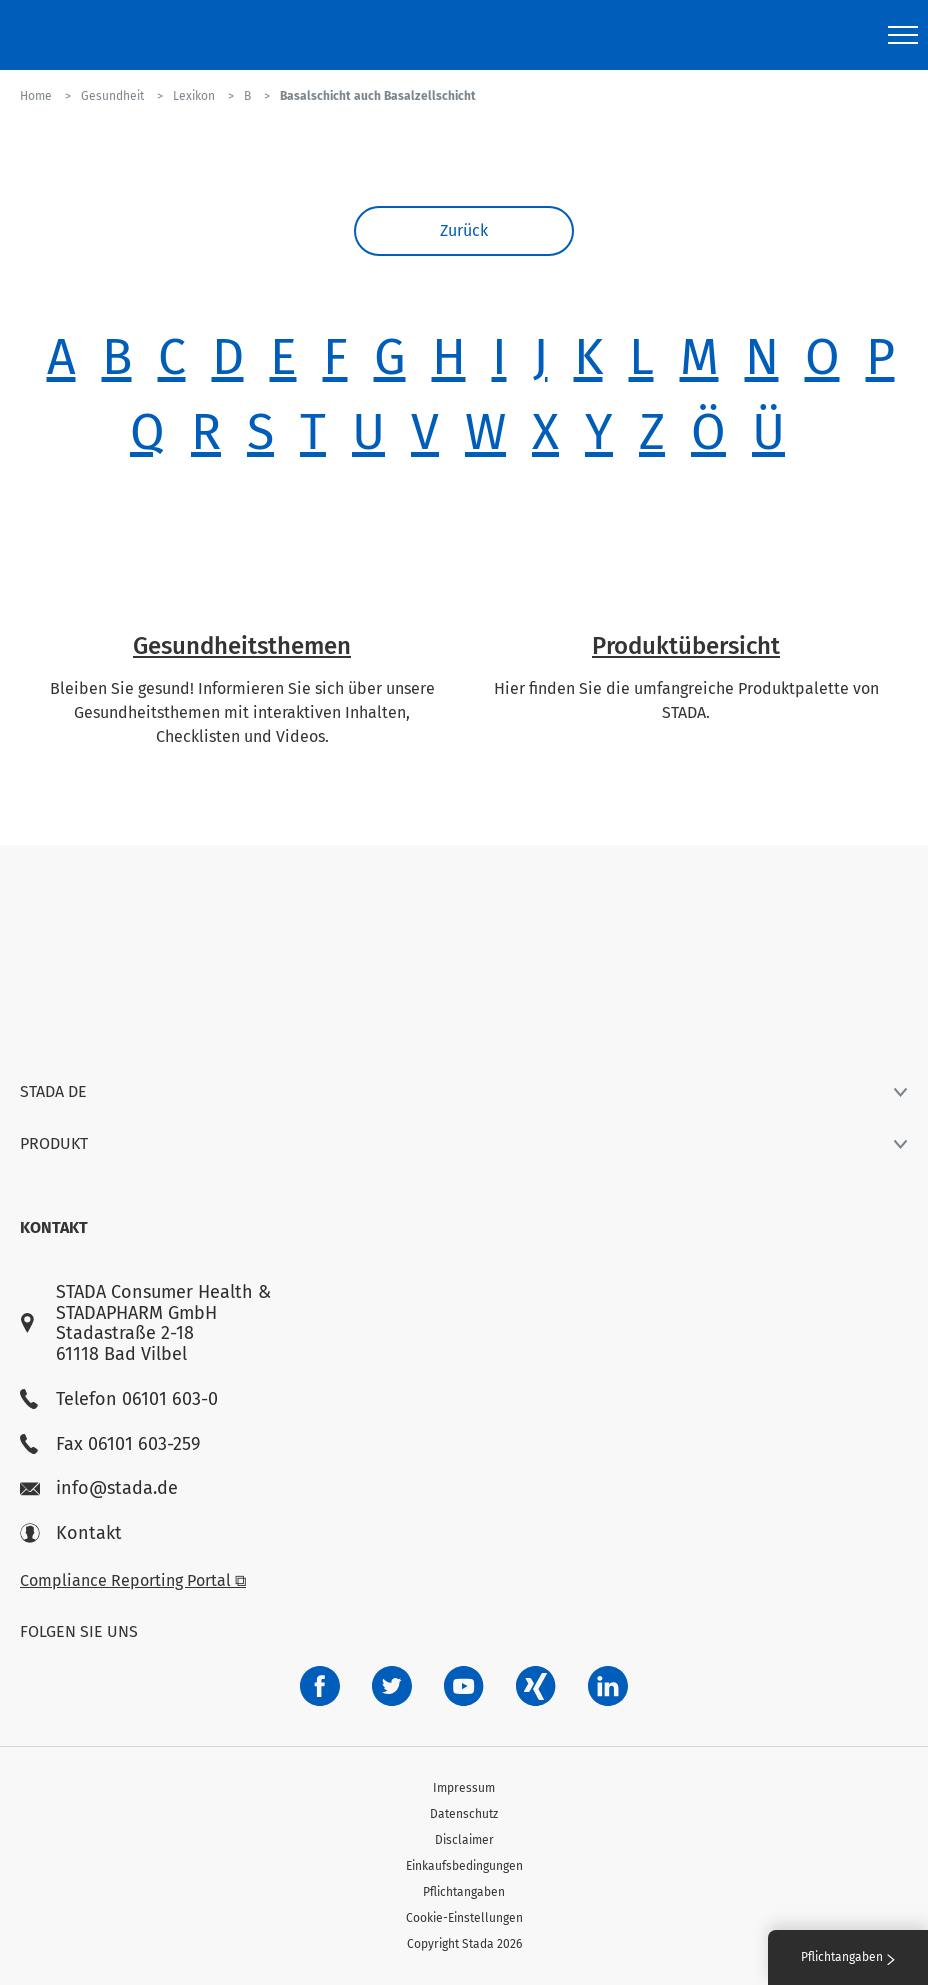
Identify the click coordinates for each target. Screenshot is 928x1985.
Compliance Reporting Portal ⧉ (133, 1580)
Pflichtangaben (464, 1892)
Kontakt (71, 1533)
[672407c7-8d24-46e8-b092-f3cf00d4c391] (320, 1686)
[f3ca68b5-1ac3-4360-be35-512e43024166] (464, 1686)
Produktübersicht (686, 646)
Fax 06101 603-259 (110, 1444)
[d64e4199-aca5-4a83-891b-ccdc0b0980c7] (608, 1686)
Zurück (464, 230)
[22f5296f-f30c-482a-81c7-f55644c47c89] (536, 1686)
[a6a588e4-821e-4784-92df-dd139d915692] (392, 1686)
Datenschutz (464, 1814)
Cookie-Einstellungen (464, 1918)
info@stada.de (99, 1488)
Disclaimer (464, 1840)
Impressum (464, 1788)
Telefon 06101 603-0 (119, 1399)
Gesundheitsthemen (242, 646)
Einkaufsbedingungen (464, 1866)
